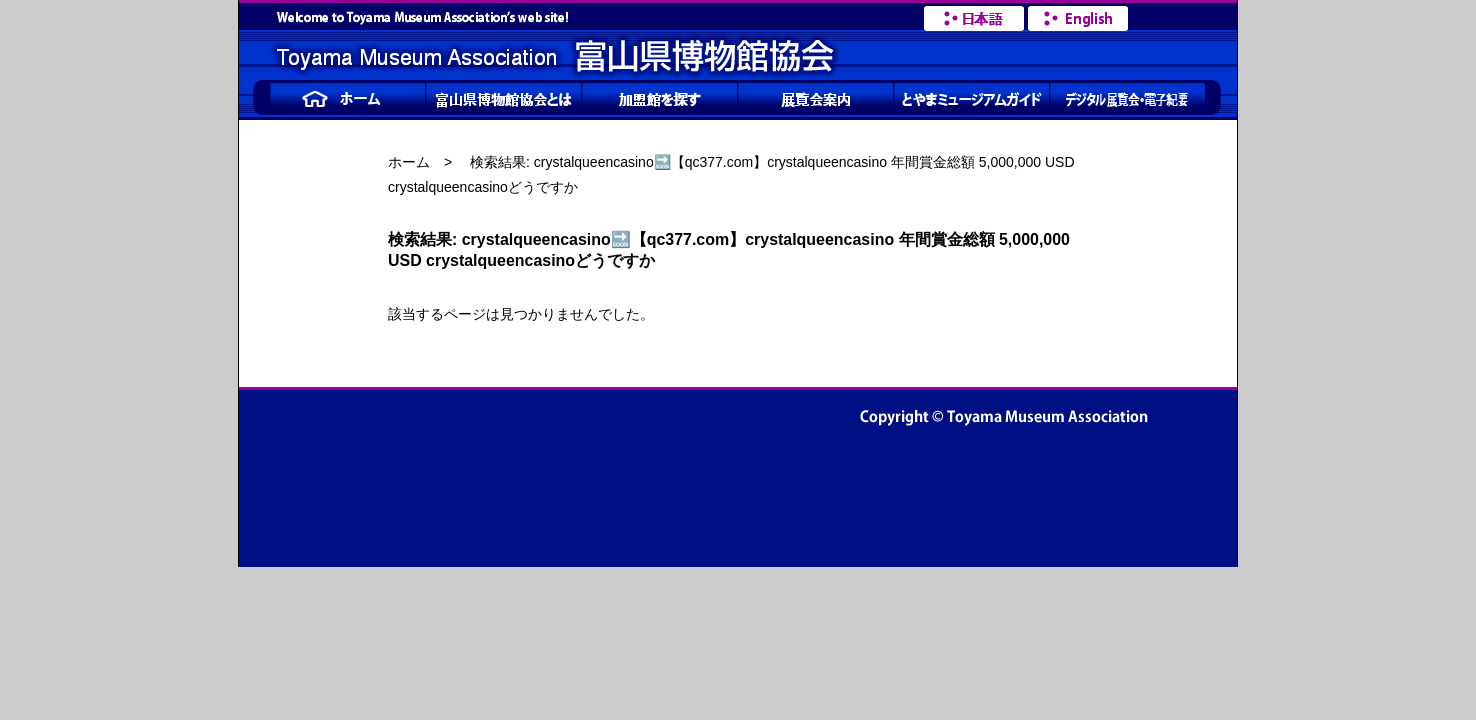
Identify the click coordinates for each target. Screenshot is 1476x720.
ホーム (409, 162)
